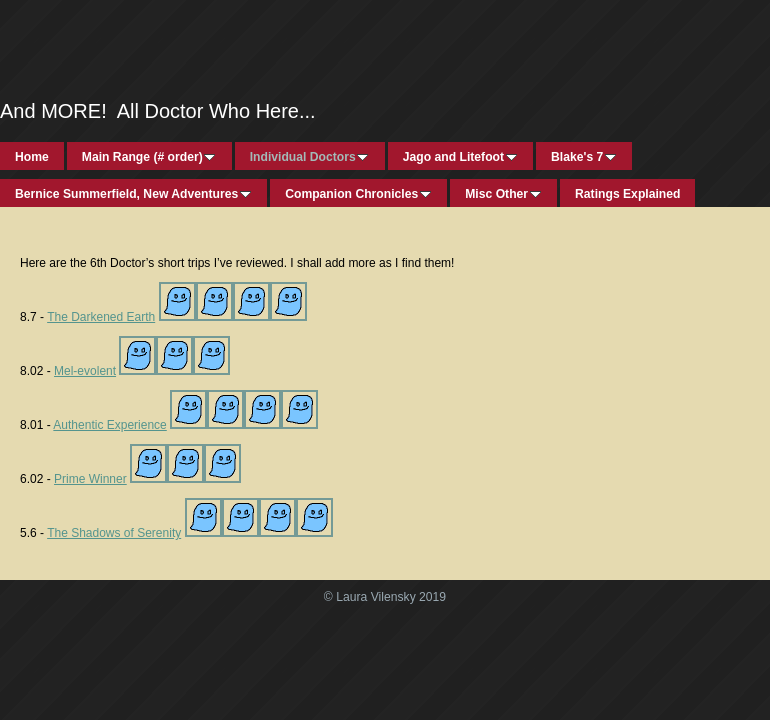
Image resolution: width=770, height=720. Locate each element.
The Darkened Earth (101, 317)
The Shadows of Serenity (114, 533)
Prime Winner (90, 479)
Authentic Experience (109, 425)
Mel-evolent (85, 371)
